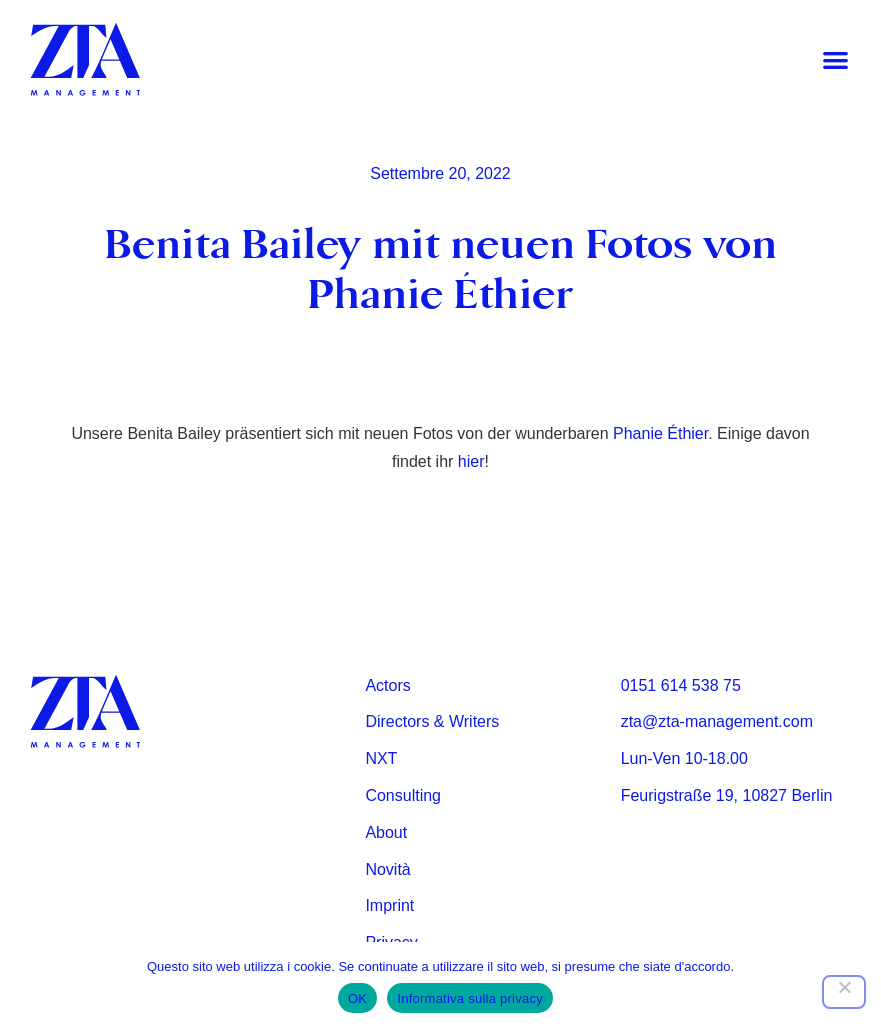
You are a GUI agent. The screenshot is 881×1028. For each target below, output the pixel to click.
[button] (835, 60)
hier (471, 461)
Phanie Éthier (660, 433)
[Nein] (844, 992)
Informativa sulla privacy (470, 998)
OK (357, 998)
